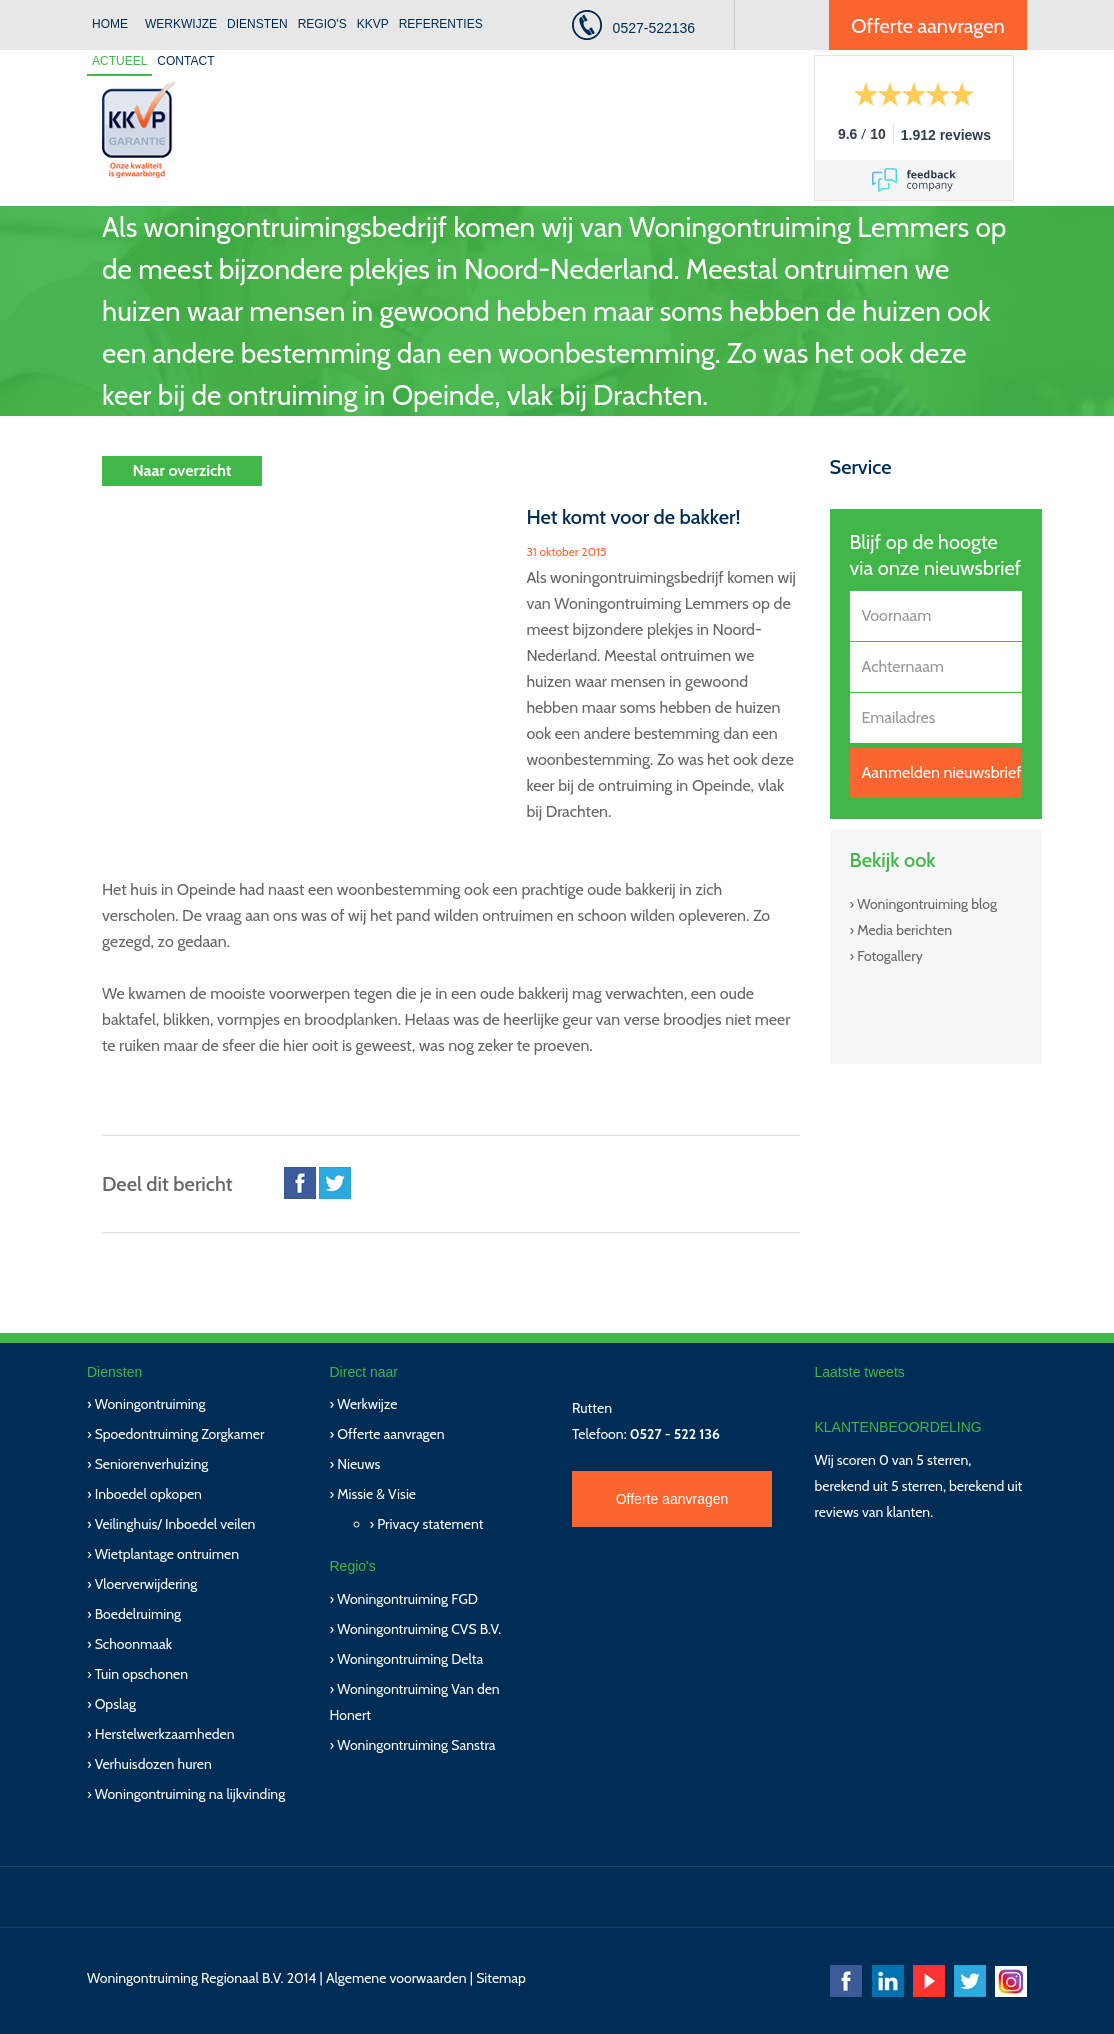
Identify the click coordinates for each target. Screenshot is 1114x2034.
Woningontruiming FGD (407, 1599)
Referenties (441, 24)
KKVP (373, 24)
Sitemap (501, 1978)
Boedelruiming (138, 1614)
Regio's (322, 24)
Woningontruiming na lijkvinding (190, 1794)
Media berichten (904, 930)
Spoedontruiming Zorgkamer (180, 1434)
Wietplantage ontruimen (167, 1554)
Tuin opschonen (141, 1674)
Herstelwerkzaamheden (165, 1734)
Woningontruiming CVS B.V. (419, 1629)
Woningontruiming (150, 1404)
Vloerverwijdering (146, 1584)
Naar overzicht (181, 470)
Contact (185, 61)
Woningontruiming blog (927, 904)
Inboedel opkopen (148, 1494)
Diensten (257, 24)
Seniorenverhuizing (152, 1464)
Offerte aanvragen (927, 26)
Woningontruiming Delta (410, 1659)
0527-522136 (654, 28)
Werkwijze (181, 24)
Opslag (115, 1704)
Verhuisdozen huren (153, 1764)
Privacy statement (430, 1524)
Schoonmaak (133, 1644)
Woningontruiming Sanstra (416, 1745)
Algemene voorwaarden (396, 1978)
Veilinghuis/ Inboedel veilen (175, 1524)
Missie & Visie (376, 1494)
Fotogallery (890, 956)
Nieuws (358, 1464)
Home (110, 24)
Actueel (119, 61)
